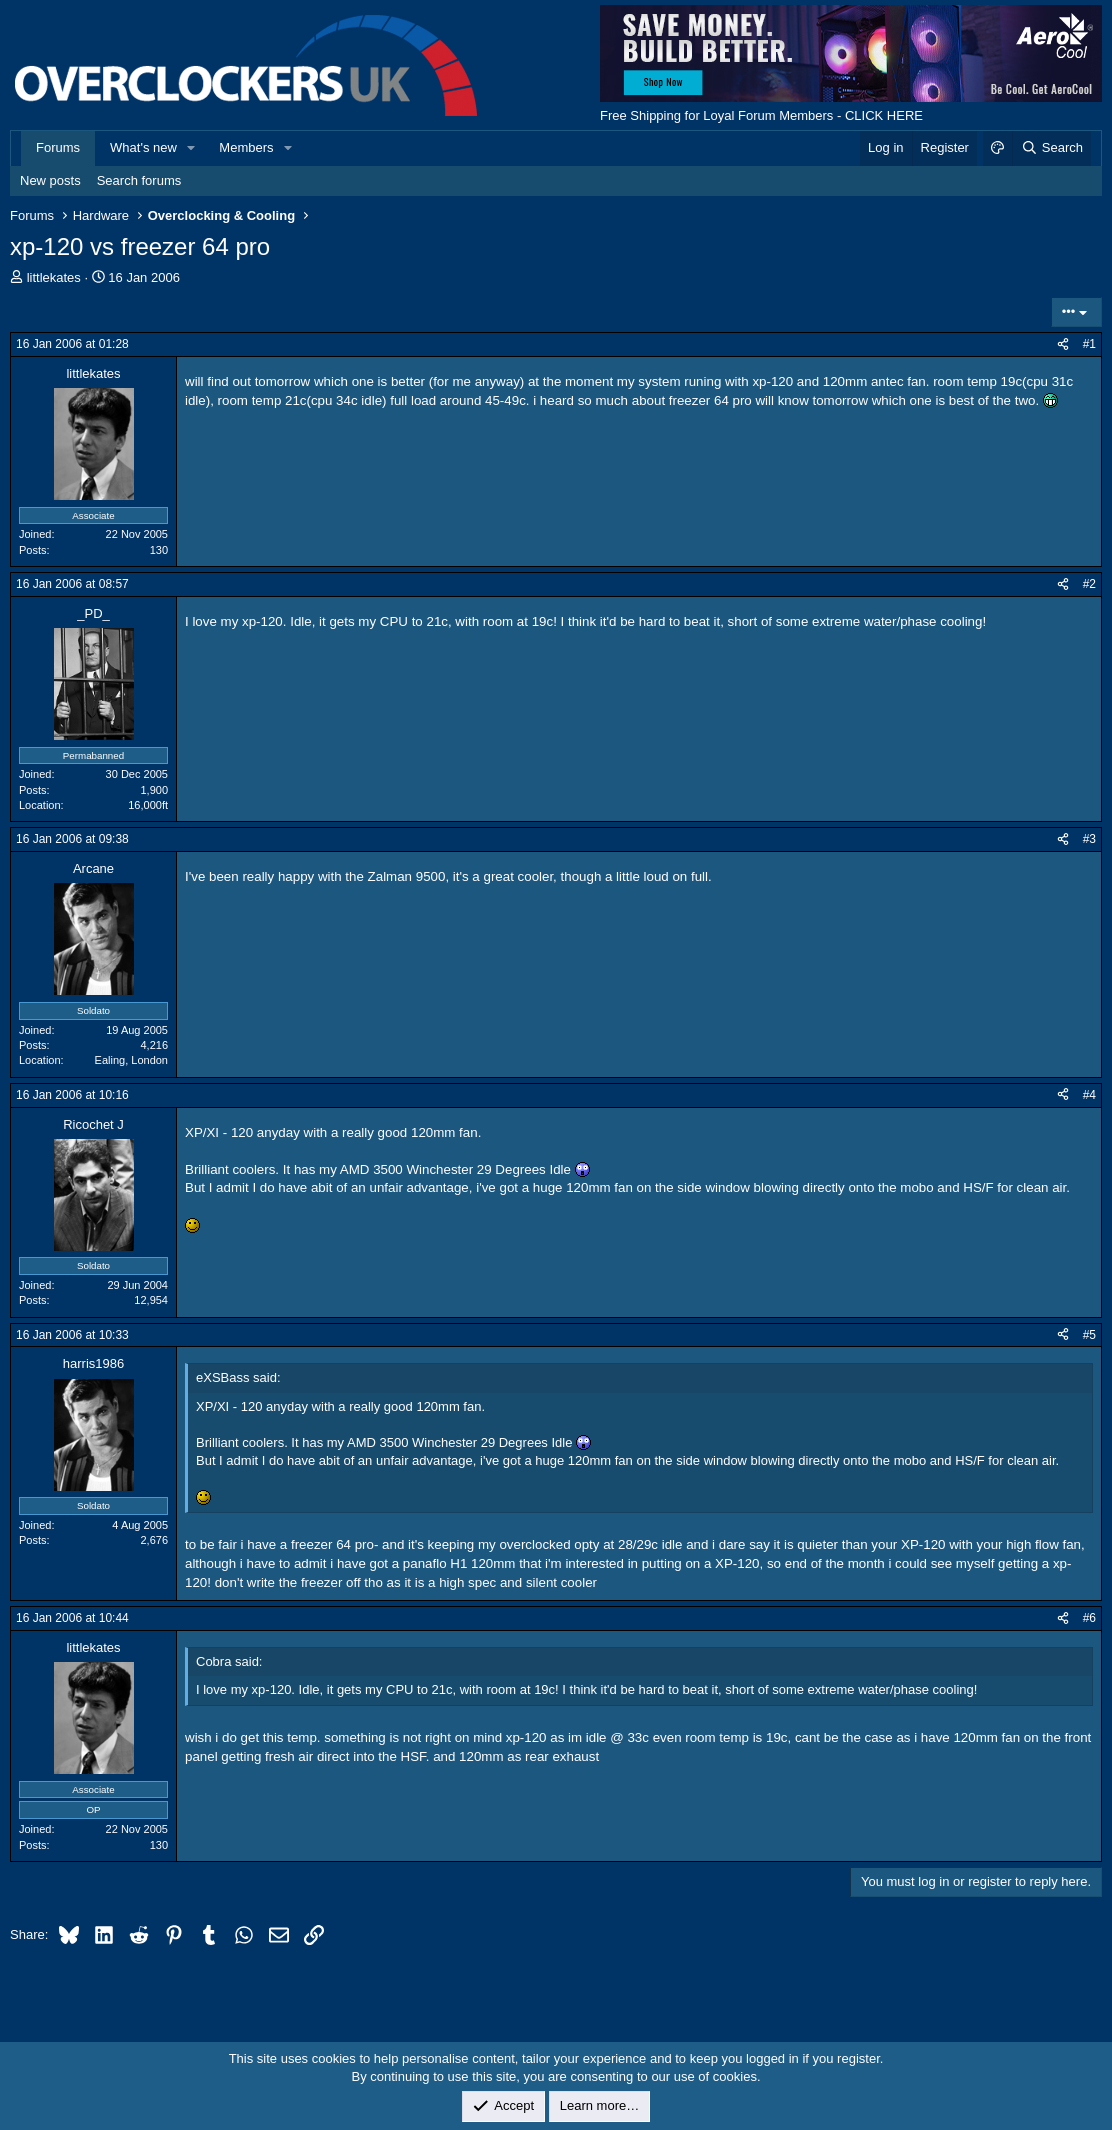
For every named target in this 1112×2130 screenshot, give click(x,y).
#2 (1089, 584)
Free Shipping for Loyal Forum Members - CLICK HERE (761, 115)
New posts (50, 180)
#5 (1089, 1335)
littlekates (54, 277)
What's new (143, 147)
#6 (1089, 1618)
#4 (1089, 1095)
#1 (1089, 344)
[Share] (1063, 344)
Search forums (139, 180)
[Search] (1051, 148)
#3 (1089, 839)
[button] (192, 148)
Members (246, 147)
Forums (58, 147)
